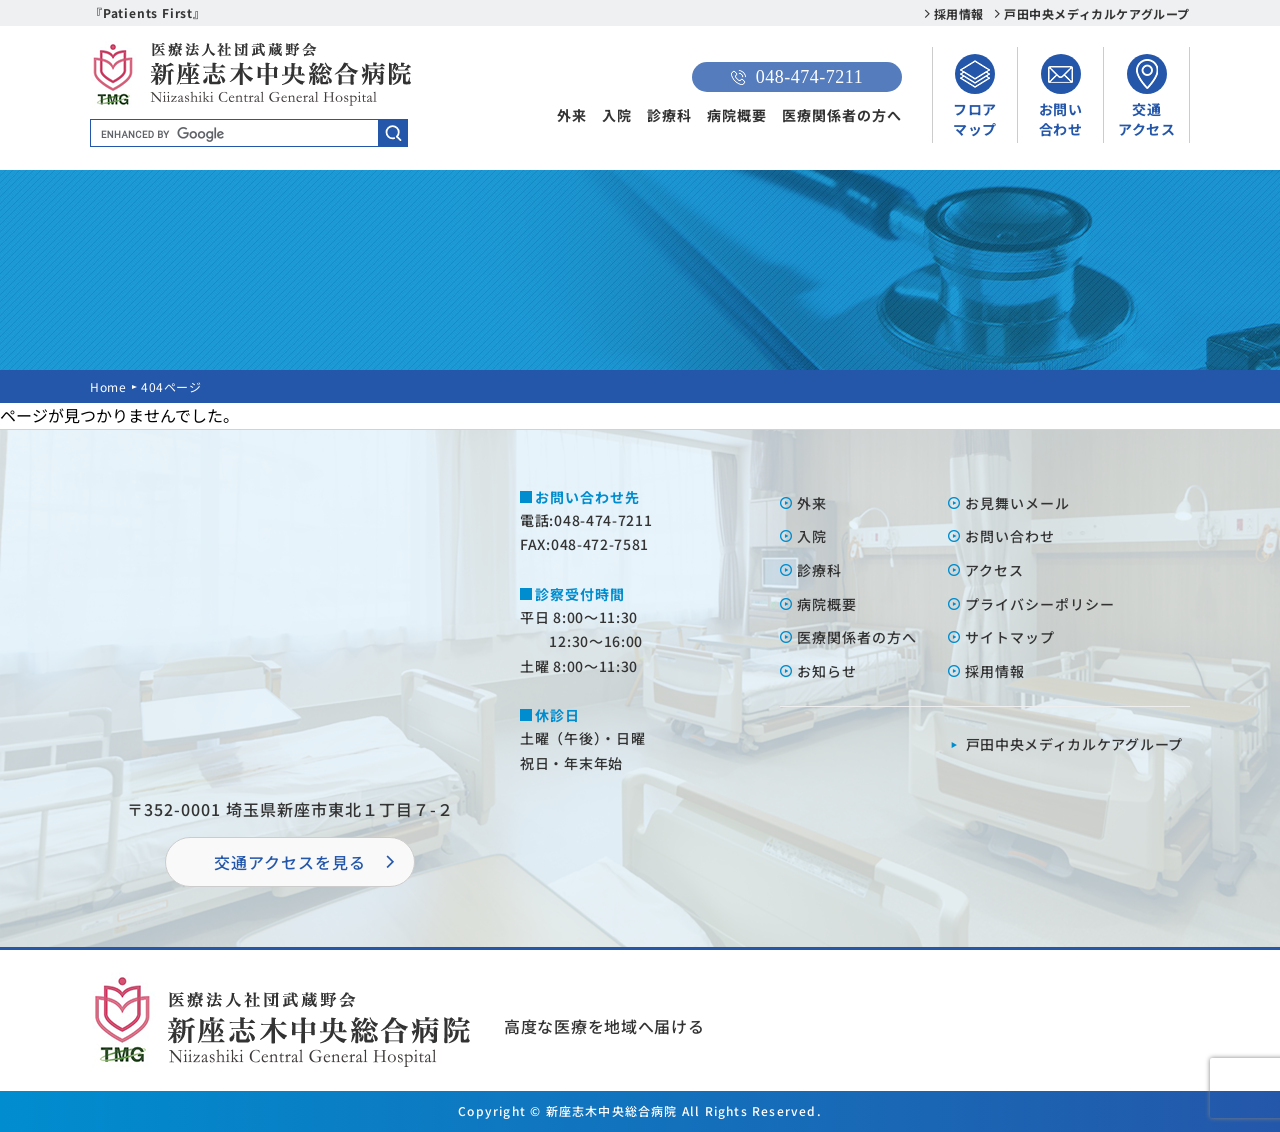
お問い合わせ (1010, 536)
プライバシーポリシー (1040, 604)
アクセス (994, 570)
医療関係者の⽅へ (857, 637)
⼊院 (812, 536)
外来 (572, 115)
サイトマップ (1010, 637)
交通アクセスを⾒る (290, 862)
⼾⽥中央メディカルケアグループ (1075, 744)
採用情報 (959, 13)
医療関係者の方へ (842, 115)
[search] (249, 134)
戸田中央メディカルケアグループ (1097, 13)
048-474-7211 (797, 77)
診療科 (669, 115)
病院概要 (737, 115)
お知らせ (827, 671)
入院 (617, 115)
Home (108, 386)
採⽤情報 (995, 671)
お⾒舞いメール (1017, 503)
